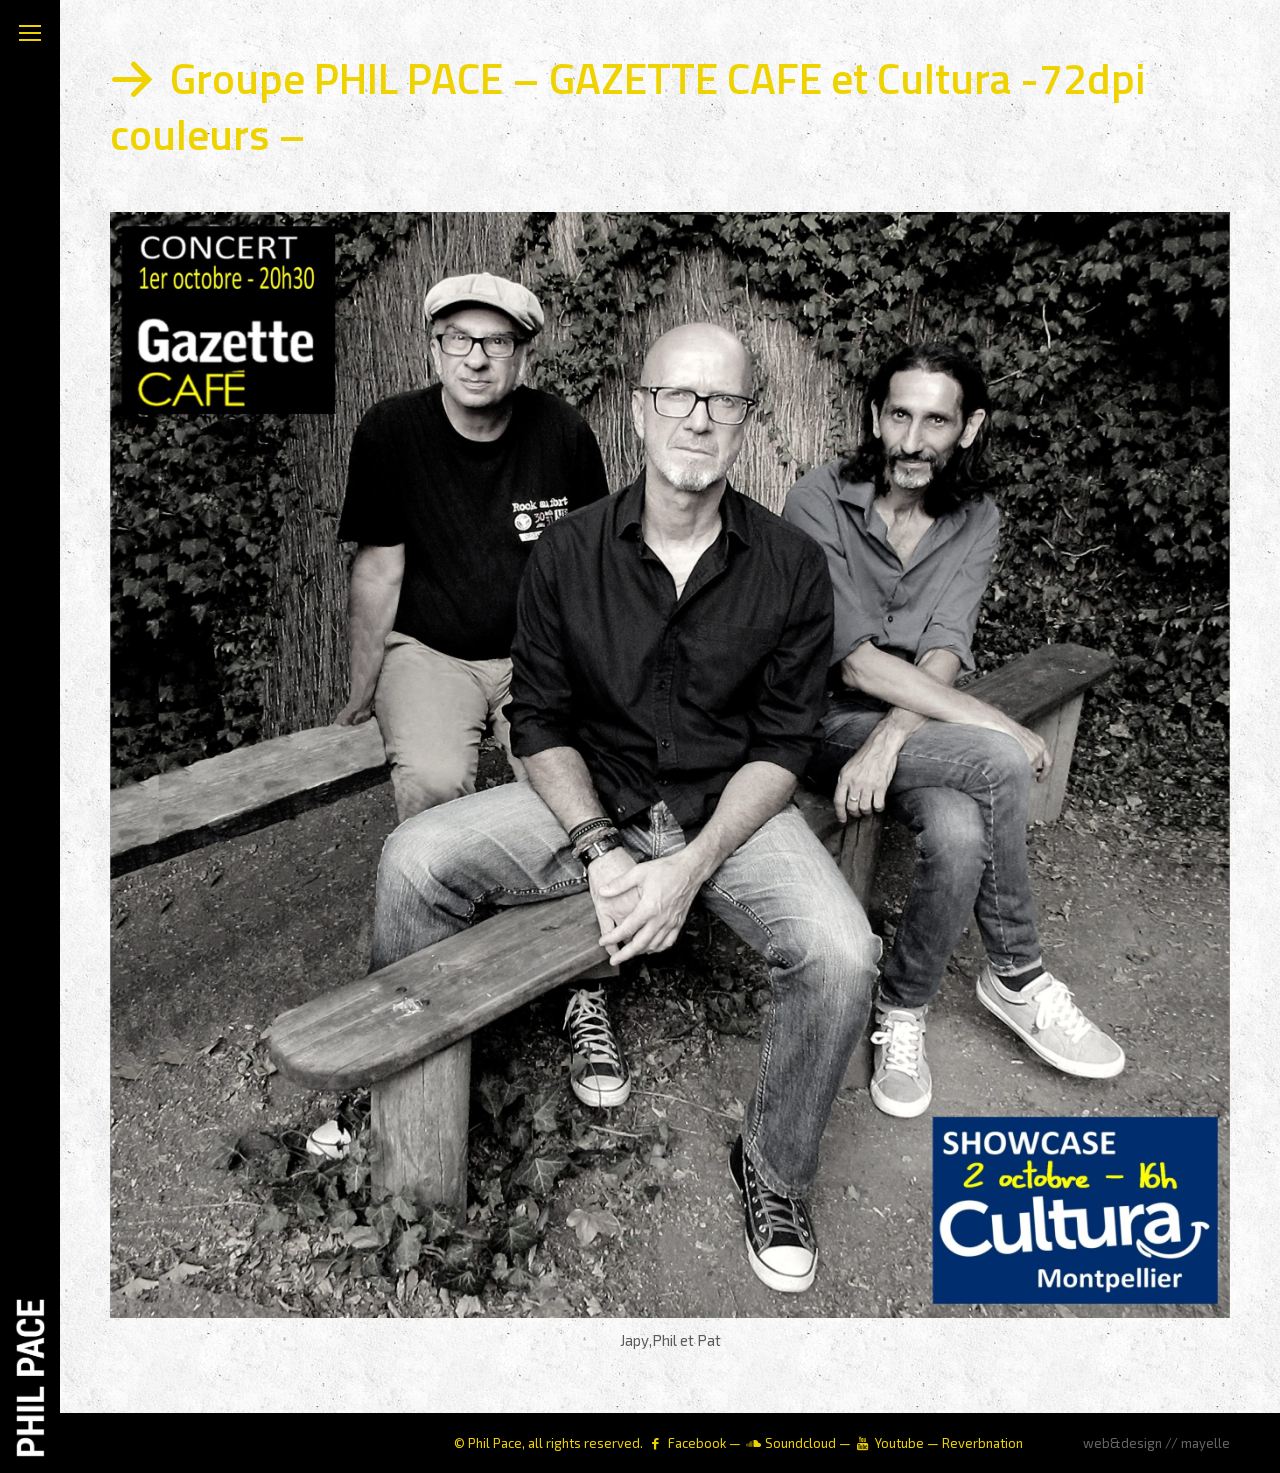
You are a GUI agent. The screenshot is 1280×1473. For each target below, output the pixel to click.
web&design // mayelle (1156, 1443)
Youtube (899, 1443)
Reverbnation (982, 1443)
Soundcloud (800, 1443)
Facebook (697, 1443)
